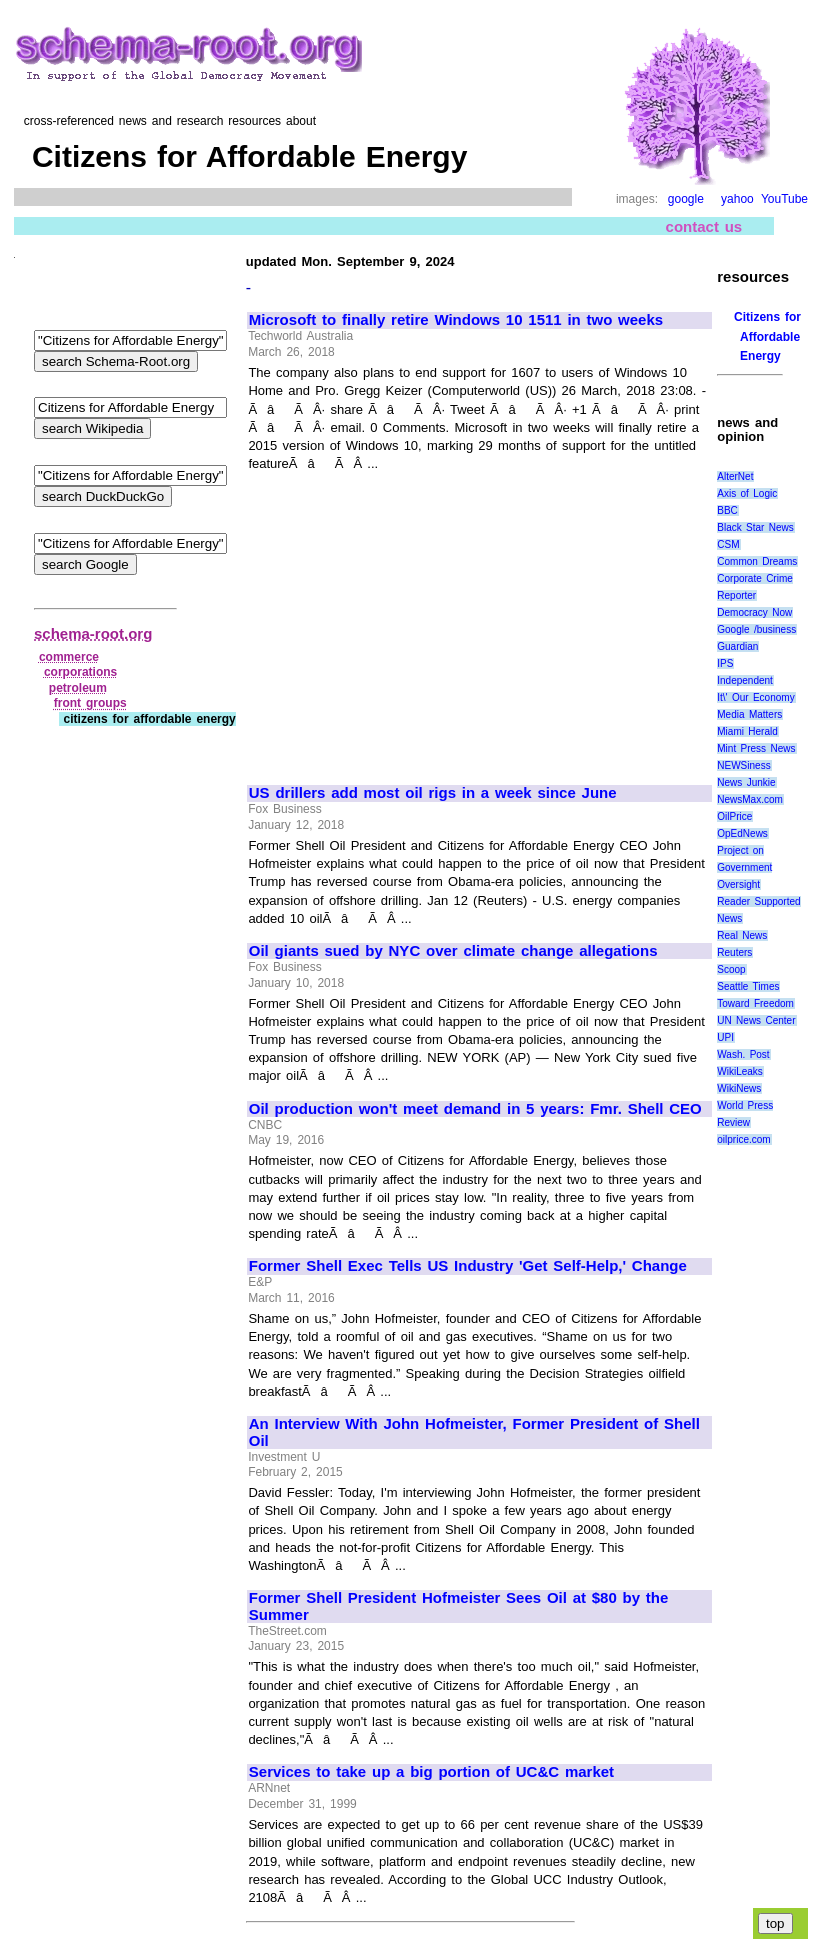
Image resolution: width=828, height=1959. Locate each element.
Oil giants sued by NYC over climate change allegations (453, 951)
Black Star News (755, 527)
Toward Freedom (755, 1003)
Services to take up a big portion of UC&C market (431, 1772)
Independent (745, 680)
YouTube (784, 199)
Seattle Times (748, 986)
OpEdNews (742, 833)
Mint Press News (756, 748)
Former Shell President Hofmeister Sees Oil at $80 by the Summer (459, 1606)
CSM (728, 544)
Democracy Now (754, 612)
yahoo (737, 199)
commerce (69, 657)
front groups (90, 703)
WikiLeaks (740, 1071)
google (686, 199)
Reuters (734, 952)
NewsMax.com (750, 799)
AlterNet (735, 476)
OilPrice (734, 816)
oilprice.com (743, 1139)
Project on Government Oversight (744, 867)
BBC (727, 510)
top (775, 1923)
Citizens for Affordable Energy (767, 336)
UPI (725, 1037)
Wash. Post (743, 1054)
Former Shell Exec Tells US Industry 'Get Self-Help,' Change (468, 1266)
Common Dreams (757, 561)
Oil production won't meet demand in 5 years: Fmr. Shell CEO (475, 1109)
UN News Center (756, 1020)
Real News (742, 935)
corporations (80, 672)
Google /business (756, 629)
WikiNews (739, 1088)
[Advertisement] (417, 620)
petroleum (78, 688)
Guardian (737, 646)
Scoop (731, 969)
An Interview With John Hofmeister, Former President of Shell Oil (474, 1432)
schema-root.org (93, 633)
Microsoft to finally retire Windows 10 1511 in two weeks (456, 320)
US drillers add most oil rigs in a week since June (433, 793)
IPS (725, 663)
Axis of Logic (747, 493)
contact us (704, 226)
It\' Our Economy (755, 697)
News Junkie (746, 782)
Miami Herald (747, 731)
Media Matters (749, 714)
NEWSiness (743, 765)
